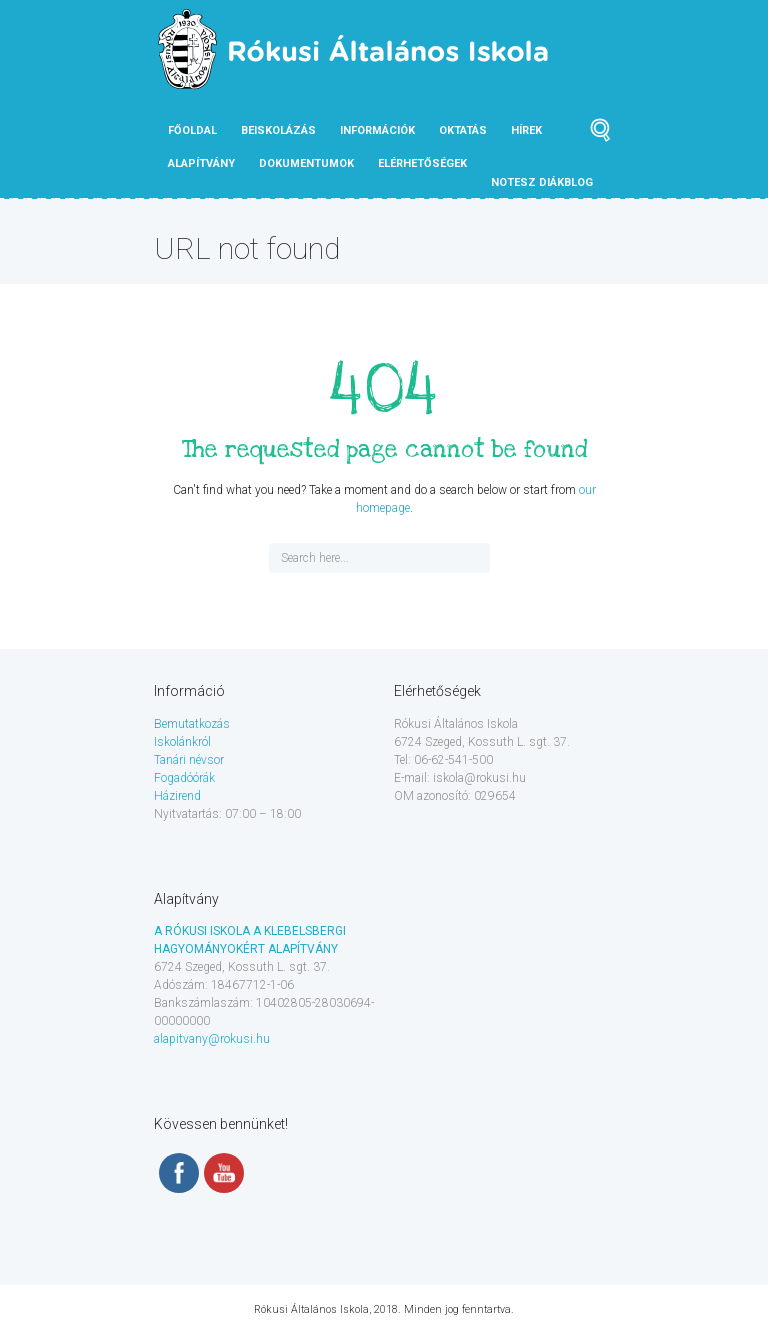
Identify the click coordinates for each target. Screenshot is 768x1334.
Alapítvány (201, 163)
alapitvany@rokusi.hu (212, 1039)
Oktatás (463, 130)
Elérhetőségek (422, 163)
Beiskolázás (278, 130)
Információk (377, 130)
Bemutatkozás (192, 724)
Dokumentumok (306, 163)
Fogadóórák (184, 778)
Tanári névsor (189, 760)
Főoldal (192, 130)
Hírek (526, 130)
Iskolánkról (182, 742)
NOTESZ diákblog (542, 182)
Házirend (177, 796)
